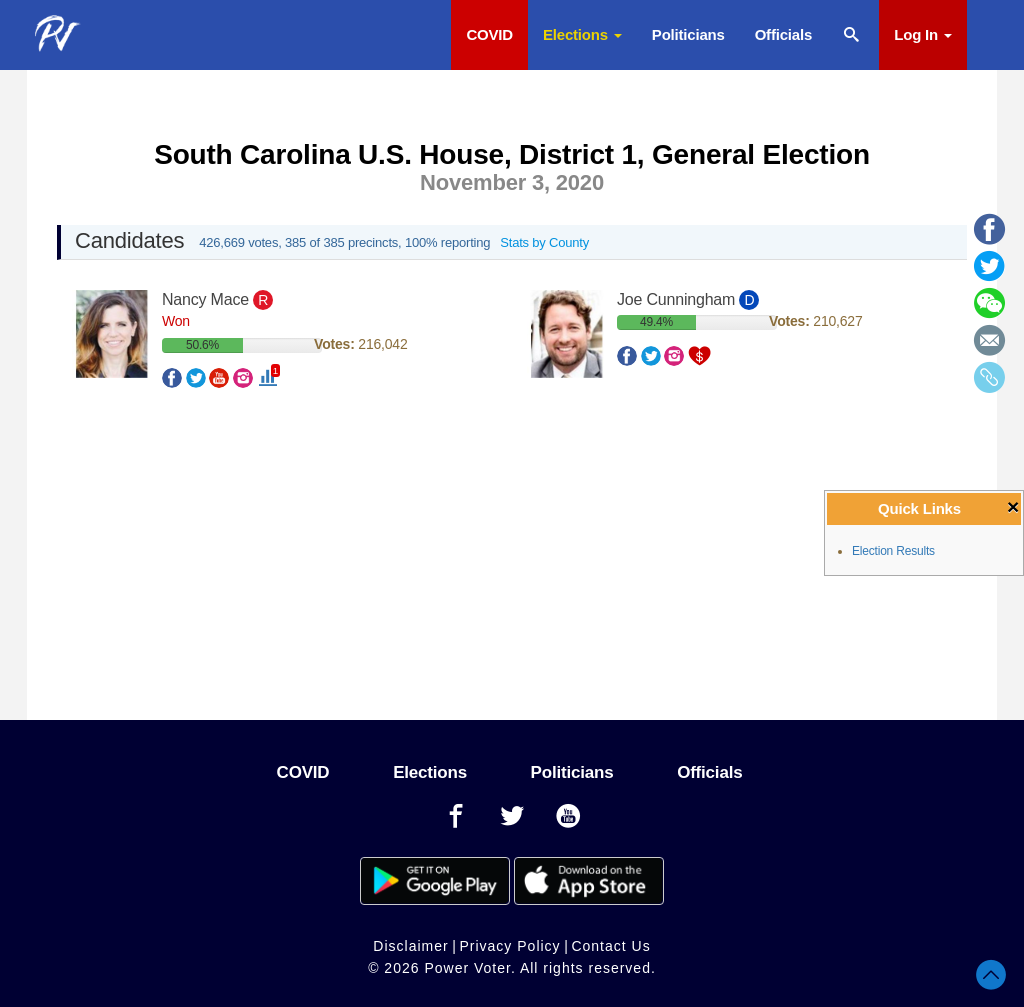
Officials (783, 34)
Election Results (893, 551)
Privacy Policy (509, 946)
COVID (489, 34)
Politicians (688, 34)
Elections (582, 34)
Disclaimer (410, 946)
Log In (923, 34)
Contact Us (610, 946)
